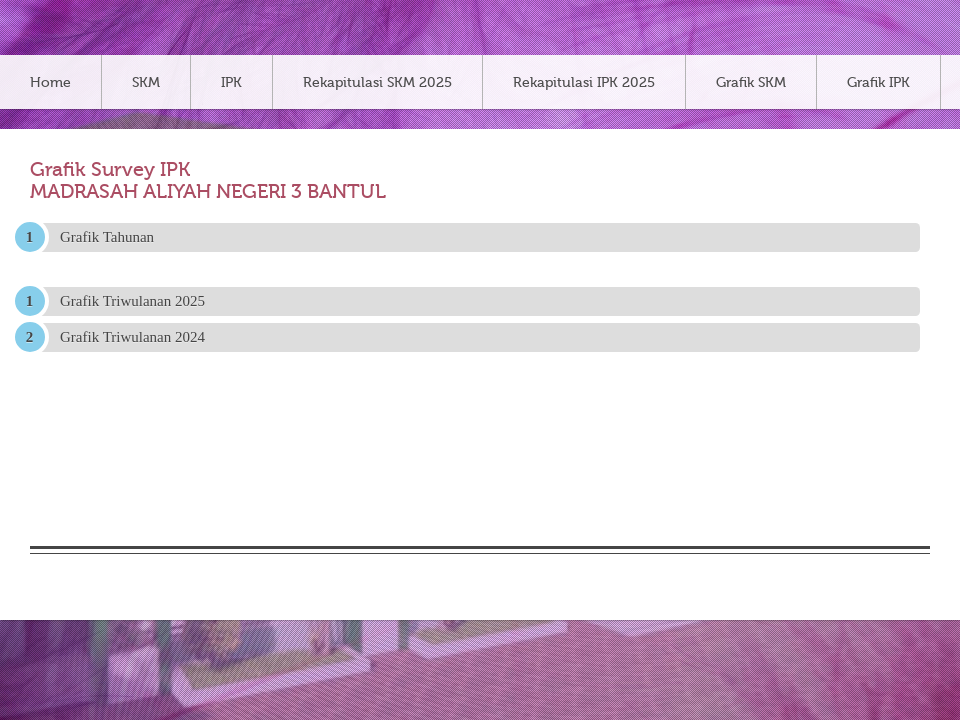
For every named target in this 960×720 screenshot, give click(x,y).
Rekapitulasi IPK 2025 (584, 83)
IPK (231, 83)
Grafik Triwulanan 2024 (132, 337)
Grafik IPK (878, 83)
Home (50, 83)
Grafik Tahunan (107, 237)
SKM (146, 83)
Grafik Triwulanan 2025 (132, 301)
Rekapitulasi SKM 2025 (377, 83)
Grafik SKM (751, 83)
